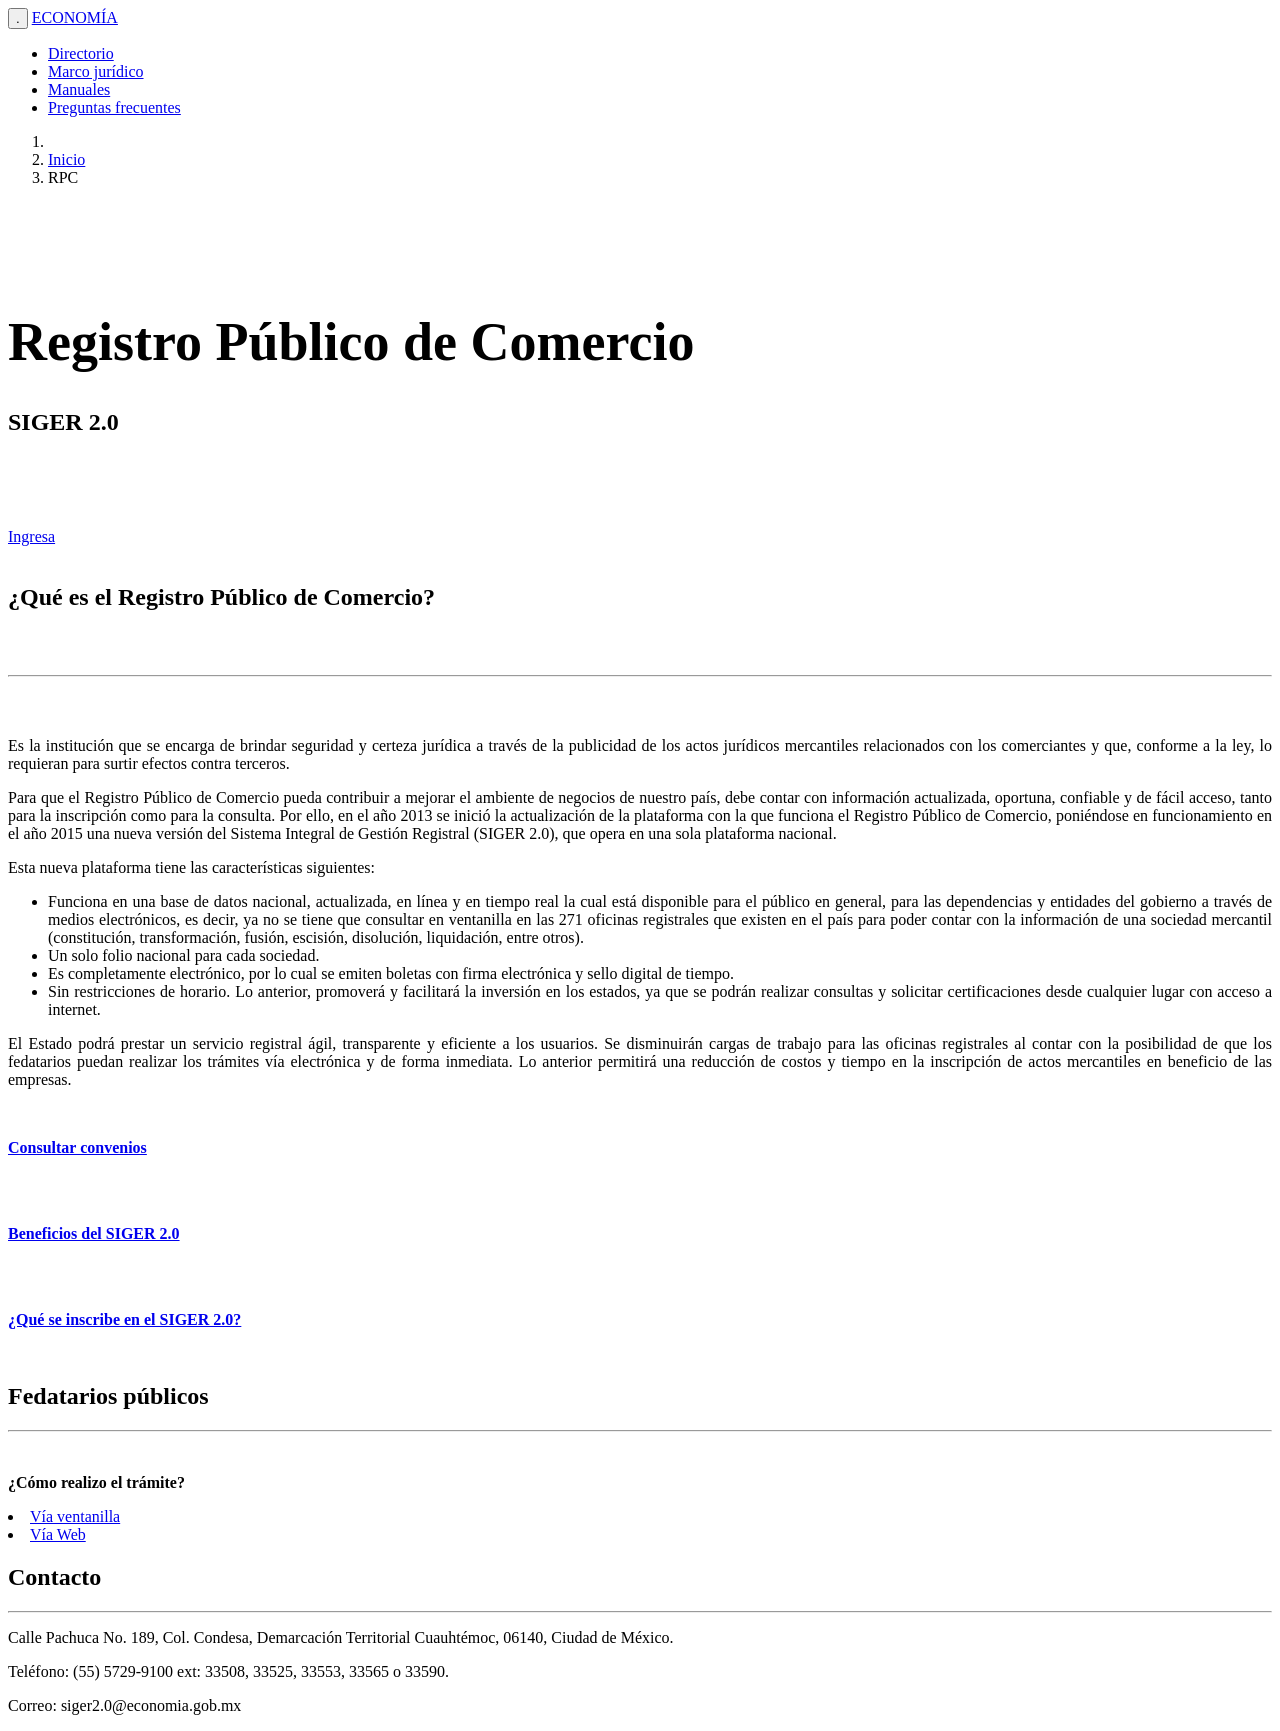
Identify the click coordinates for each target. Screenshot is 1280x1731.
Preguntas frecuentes (114, 107)
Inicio (66, 159)
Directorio (81, 53)
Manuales (79, 89)
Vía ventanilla (75, 1516)
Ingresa (31, 536)
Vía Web (58, 1534)
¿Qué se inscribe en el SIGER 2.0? (124, 1319)
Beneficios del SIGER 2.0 (94, 1233)
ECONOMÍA (75, 17)
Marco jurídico (96, 71)
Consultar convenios (77, 1147)
